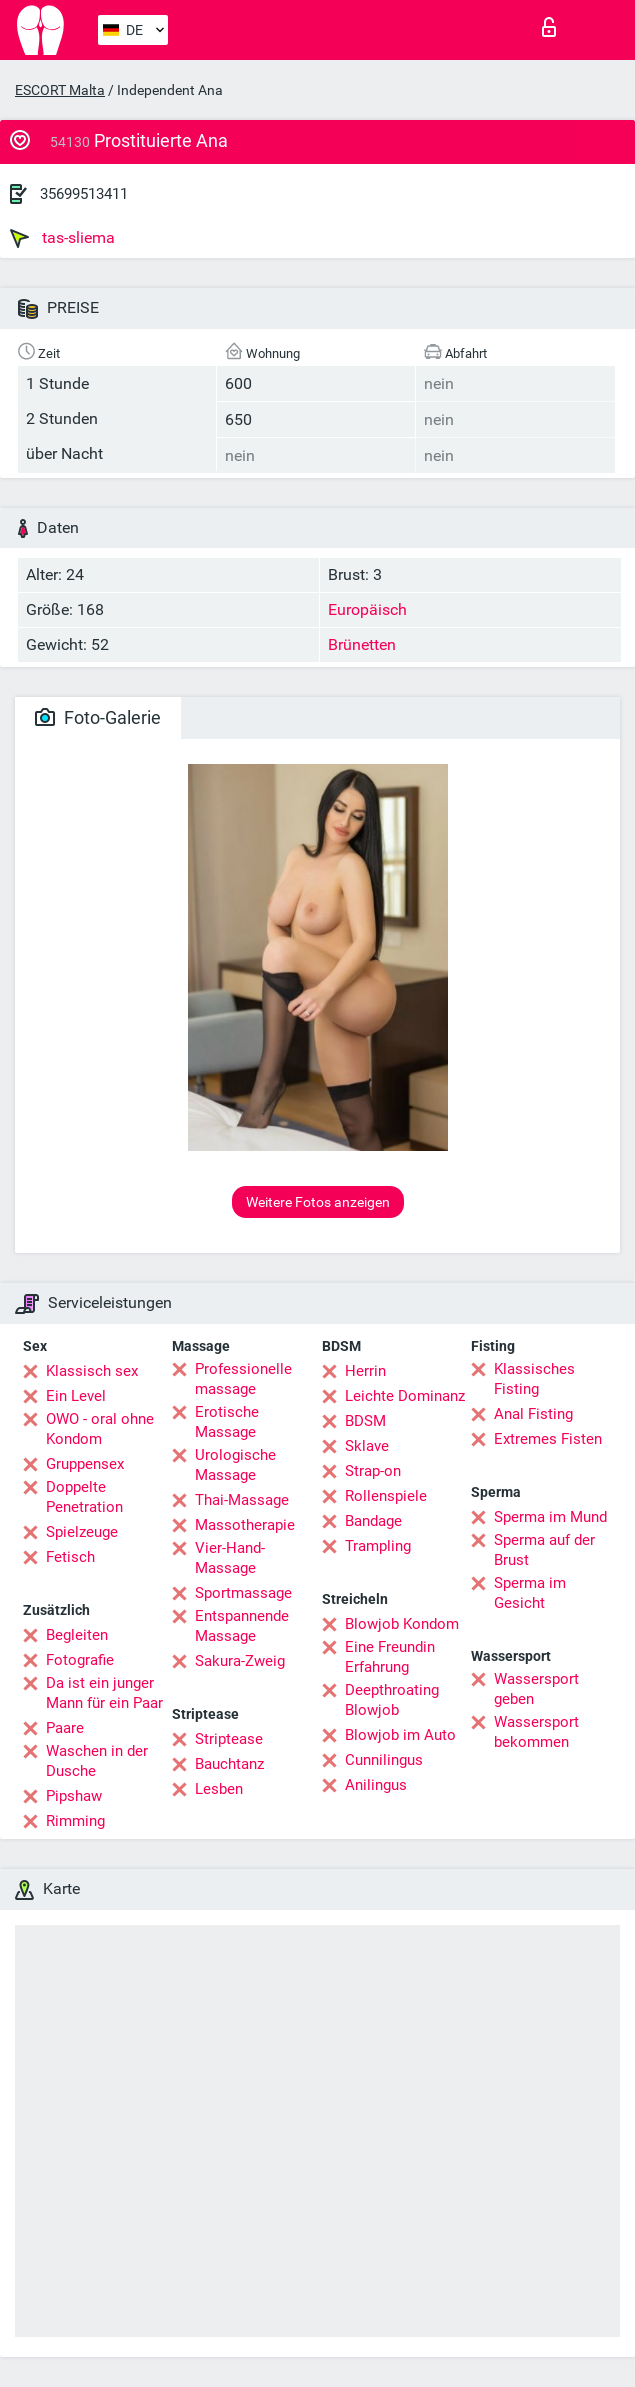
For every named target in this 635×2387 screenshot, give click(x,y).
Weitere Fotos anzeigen (318, 1202)
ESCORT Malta (60, 90)
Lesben (219, 1789)
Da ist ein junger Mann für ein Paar (104, 1693)
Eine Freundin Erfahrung (390, 1657)
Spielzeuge (82, 1532)
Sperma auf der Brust (544, 1550)
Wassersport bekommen (536, 1732)
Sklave (367, 1446)
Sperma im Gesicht (530, 1593)
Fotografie (80, 1660)
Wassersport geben (536, 1689)
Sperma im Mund (550, 1517)
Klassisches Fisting (534, 1379)
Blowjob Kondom (402, 1624)
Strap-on (373, 1471)
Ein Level (76, 1396)
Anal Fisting (533, 1414)
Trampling (378, 1546)
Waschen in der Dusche (97, 1761)
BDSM (365, 1421)
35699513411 (84, 194)
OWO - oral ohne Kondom (100, 1429)
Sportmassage (243, 1593)
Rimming (75, 1821)
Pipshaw (74, 1796)
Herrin (365, 1371)
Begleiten (77, 1635)
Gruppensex (85, 1464)
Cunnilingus (384, 1760)
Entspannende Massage (242, 1626)
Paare (65, 1728)
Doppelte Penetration (84, 1497)
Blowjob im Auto (400, 1735)
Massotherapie (245, 1525)
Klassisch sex (92, 1371)
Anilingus (376, 1785)
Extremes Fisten (548, 1439)
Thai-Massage (242, 1500)
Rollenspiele (386, 1496)
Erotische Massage (227, 1422)
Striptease (229, 1739)
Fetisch (70, 1557)
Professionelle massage (243, 1379)
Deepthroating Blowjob (392, 1700)
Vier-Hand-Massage (230, 1558)
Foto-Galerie (98, 717)
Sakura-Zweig (240, 1661)
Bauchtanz (229, 1764)
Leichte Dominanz (405, 1396)
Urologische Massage (235, 1465)
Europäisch (367, 609)
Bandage (373, 1521)
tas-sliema (62, 238)
